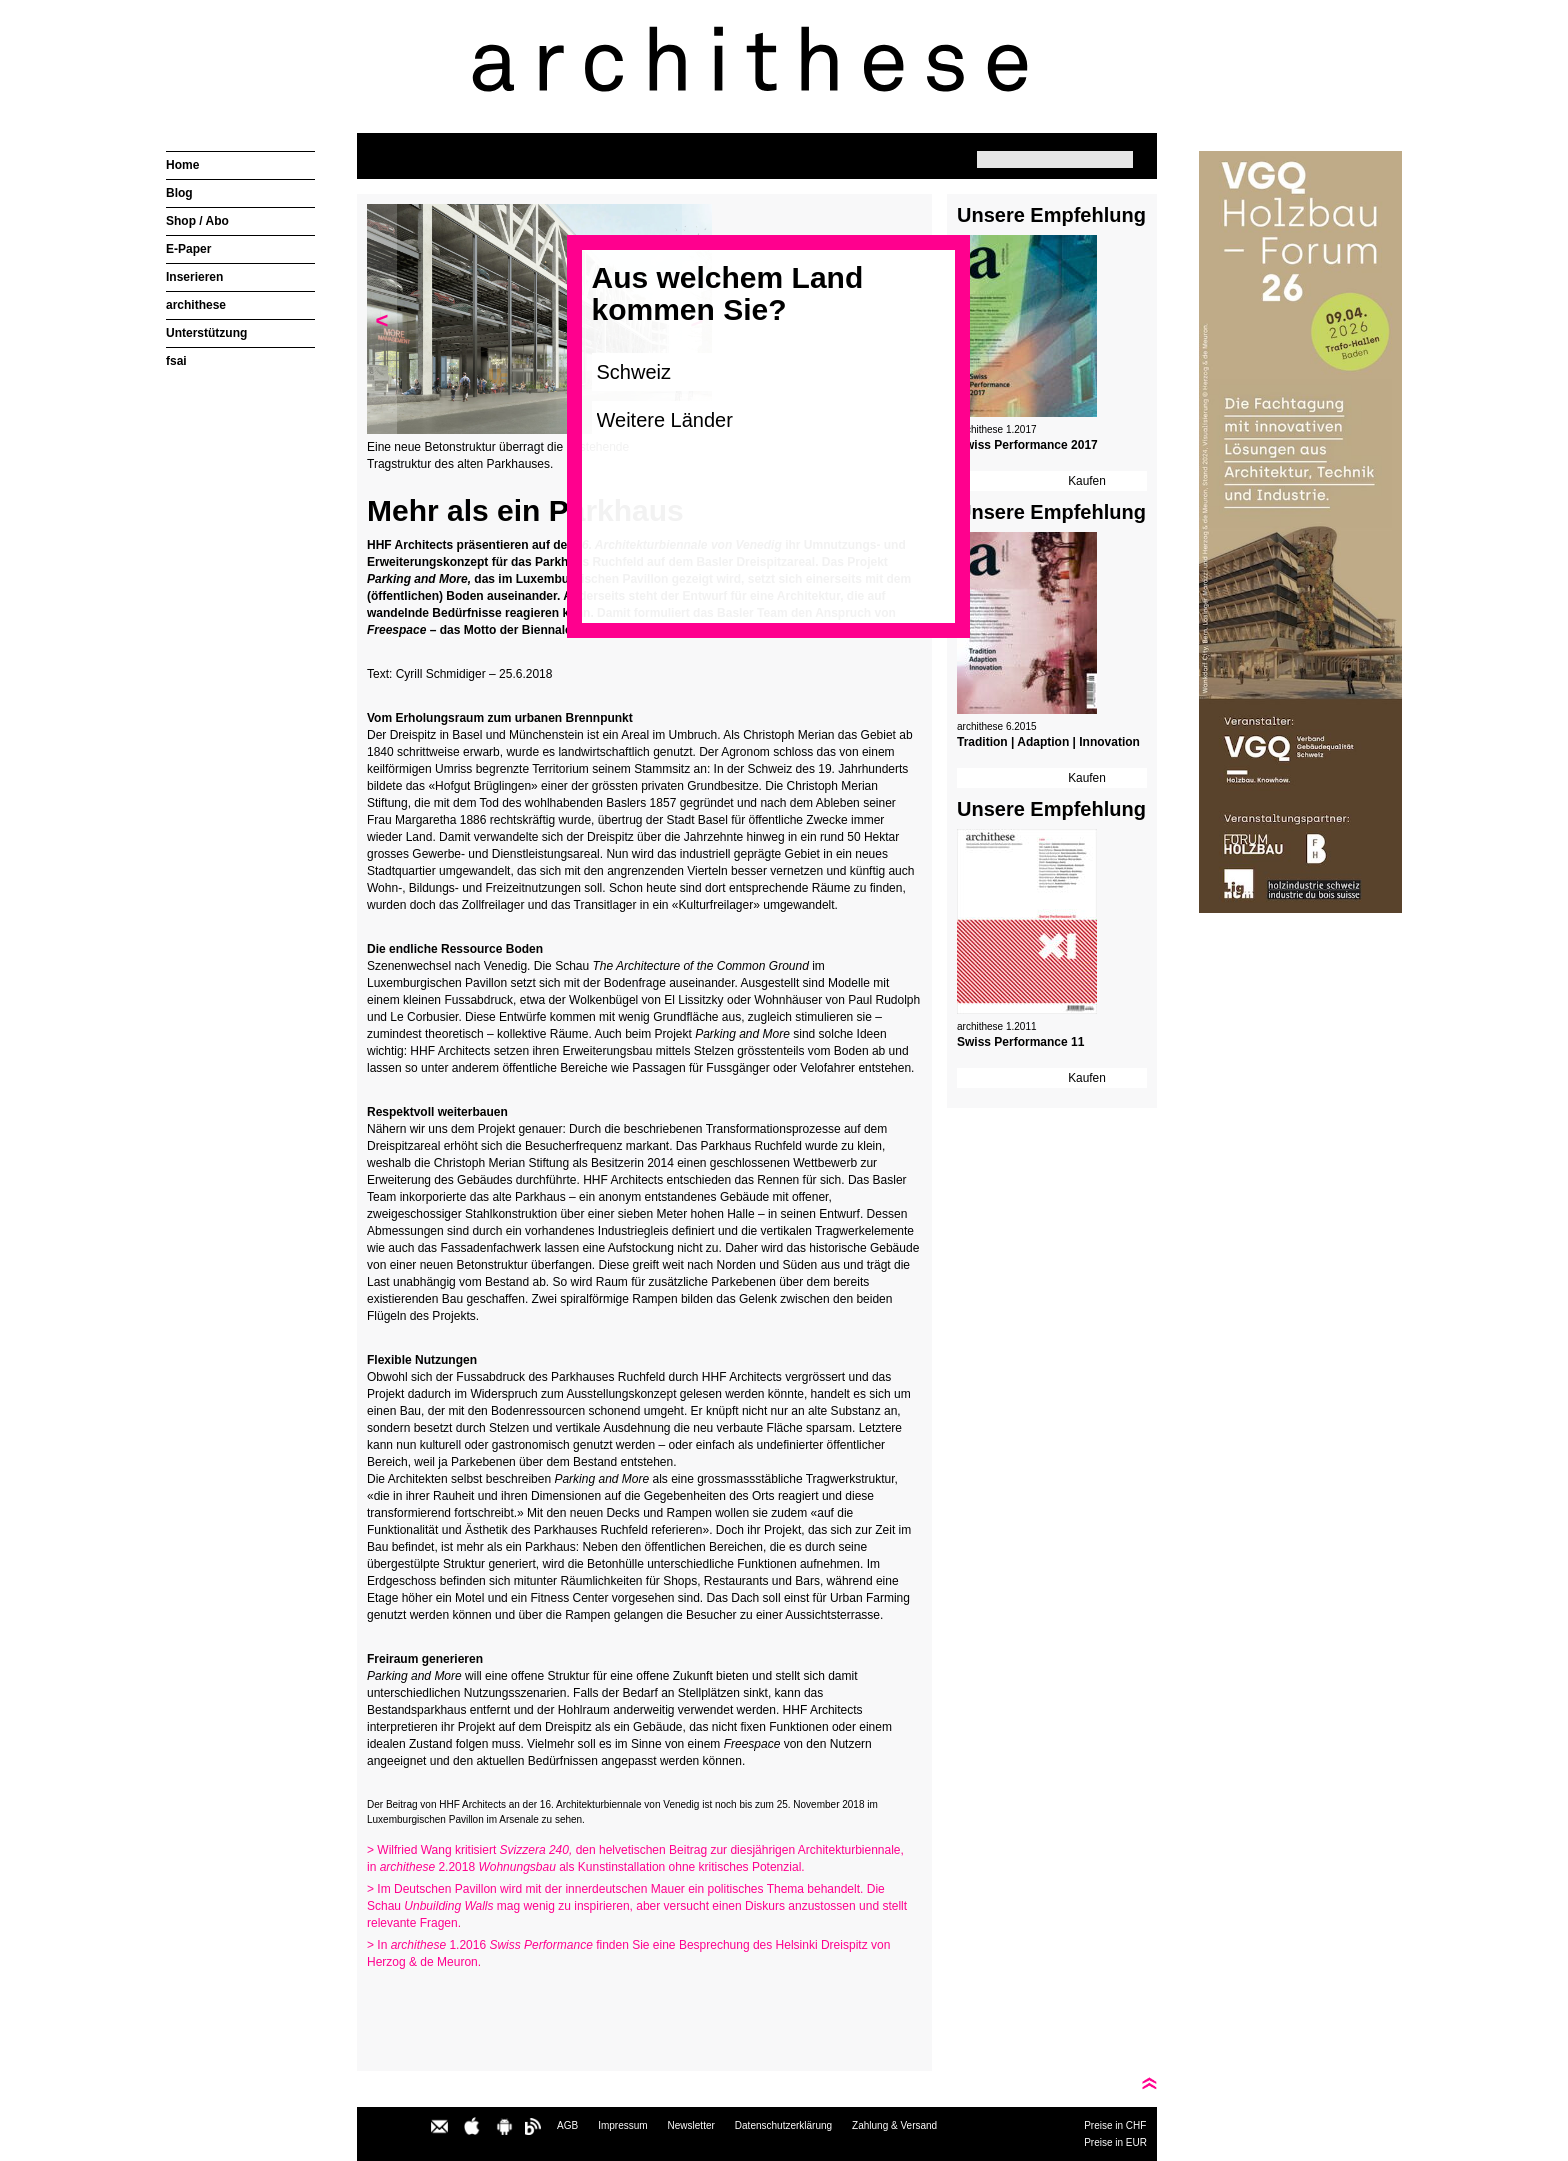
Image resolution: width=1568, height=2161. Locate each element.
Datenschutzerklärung (783, 2125)
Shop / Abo (197, 221)
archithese (196, 305)
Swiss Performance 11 (1020, 1042)
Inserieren (194, 277)
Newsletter (691, 2125)
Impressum (622, 2125)
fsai (176, 361)
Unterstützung (206, 333)
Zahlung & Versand (894, 2125)
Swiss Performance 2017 (1027, 445)
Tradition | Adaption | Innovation (1048, 742)
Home (182, 165)
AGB (567, 2125)
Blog (179, 193)
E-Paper (188, 249)
